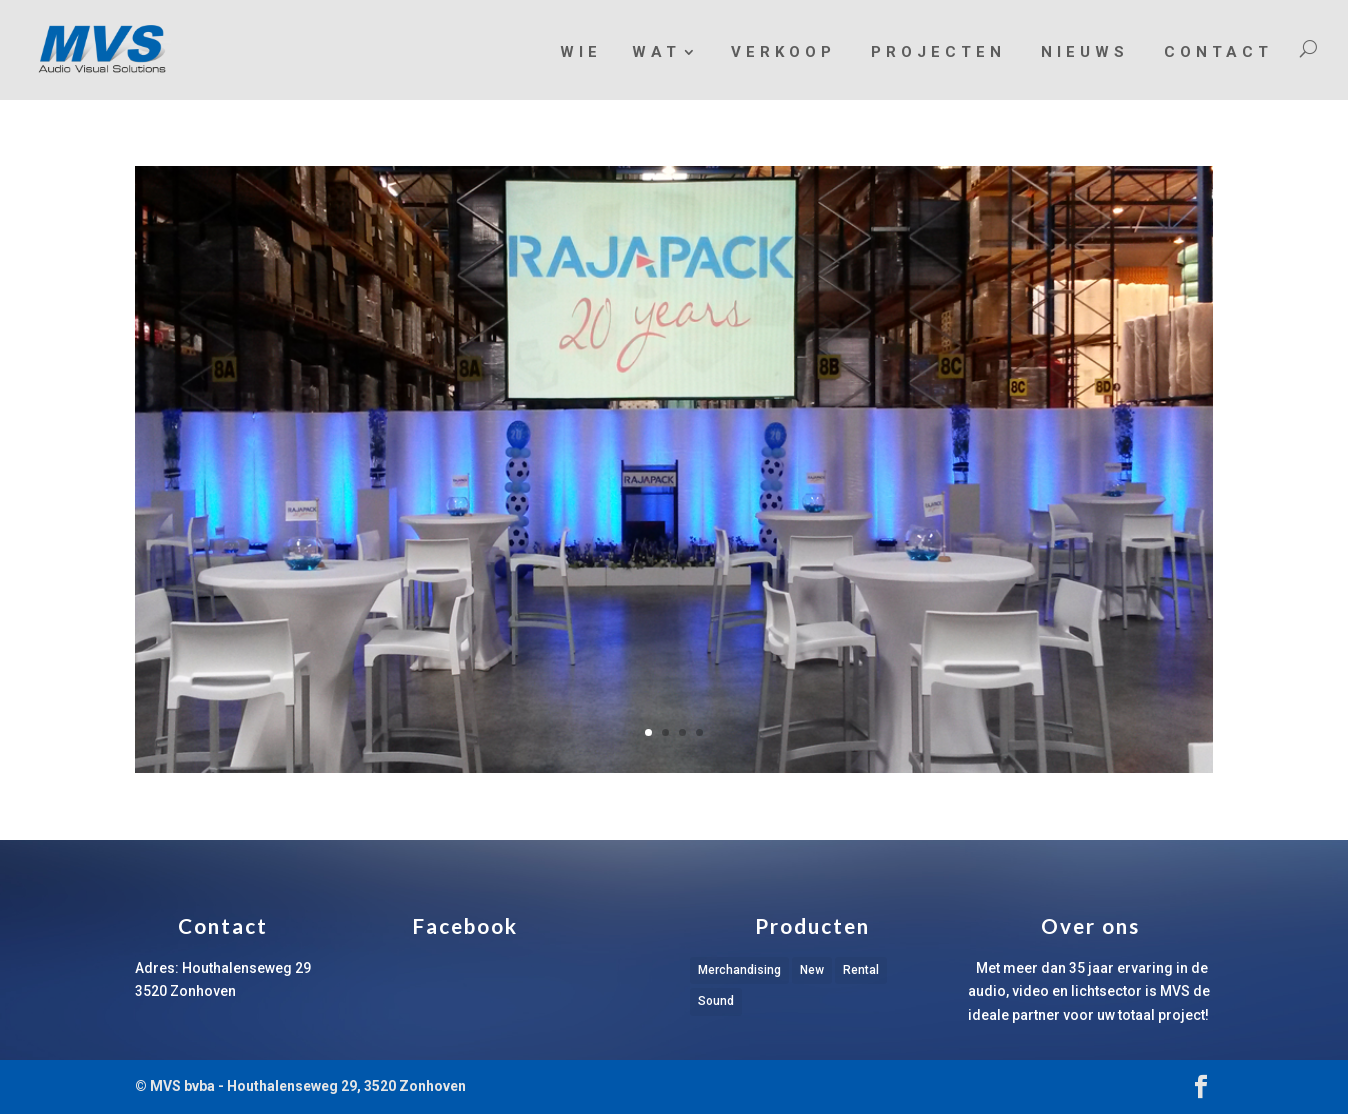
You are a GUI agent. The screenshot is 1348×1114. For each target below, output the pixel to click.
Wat (656, 53)
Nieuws (1085, 52)
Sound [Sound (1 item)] (716, 1001)
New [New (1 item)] (812, 970)
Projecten (938, 52)
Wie (581, 52)
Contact (1218, 52)
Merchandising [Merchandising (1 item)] (739, 970)
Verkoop (783, 52)
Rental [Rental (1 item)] (861, 970)
